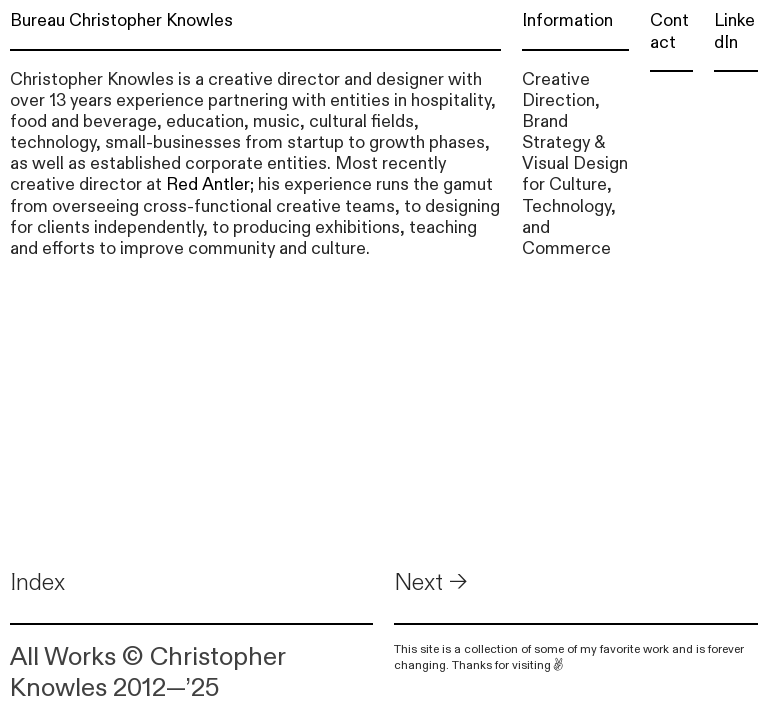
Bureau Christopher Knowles (121, 20)
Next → (431, 582)
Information (567, 20)
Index (37, 582)
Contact (669, 31)
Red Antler (208, 184)
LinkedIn (734, 31)
